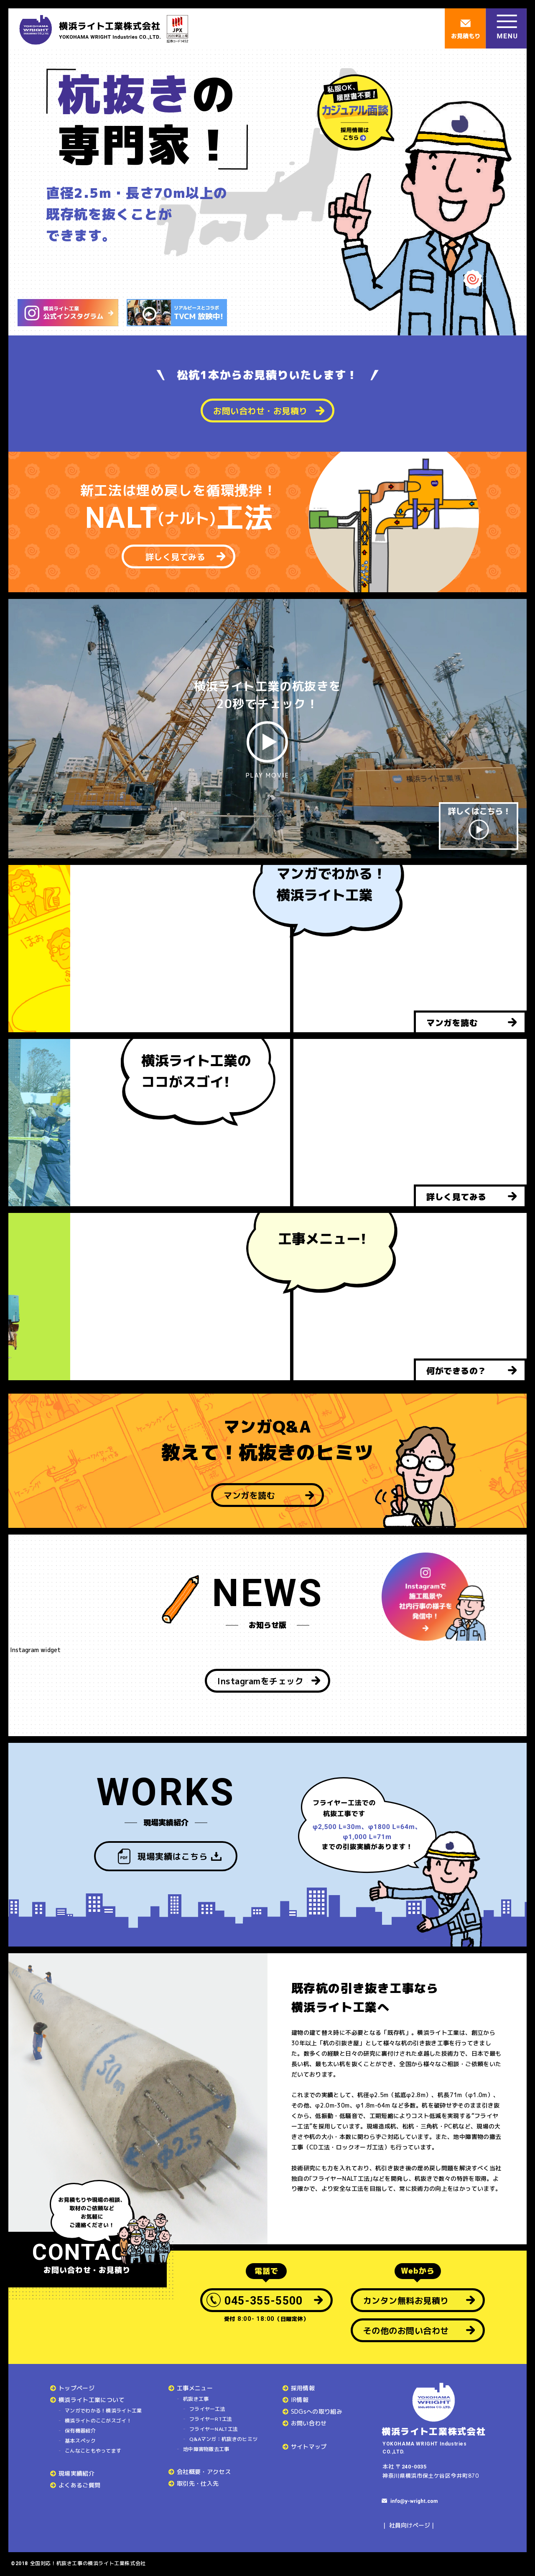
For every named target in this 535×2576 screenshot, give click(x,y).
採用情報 (303, 2388)
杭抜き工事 (196, 2398)
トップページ (76, 2388)
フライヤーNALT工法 (213, 2429)
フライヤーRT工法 (210, 2419)
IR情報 (299, 2400)
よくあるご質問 (79, 2485)
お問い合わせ (309, 2423)
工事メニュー (195, 2388)
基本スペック (80, 2440)
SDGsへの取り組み (317, 2411)
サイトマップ (309, 2447)
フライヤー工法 (207, 2408)
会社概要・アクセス (204, 2472)
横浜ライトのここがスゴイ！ (98, 2420)
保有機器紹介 (80, 2430)
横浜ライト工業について (92, 2400)
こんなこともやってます (93, 2450)
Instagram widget (34, 1650)
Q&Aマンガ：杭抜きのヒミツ (223, 2439)
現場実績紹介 (76, 2473)
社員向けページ (409, 2525)
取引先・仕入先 (198, 2483)
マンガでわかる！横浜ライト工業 (103, 2410)
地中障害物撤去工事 (206, 2449)
